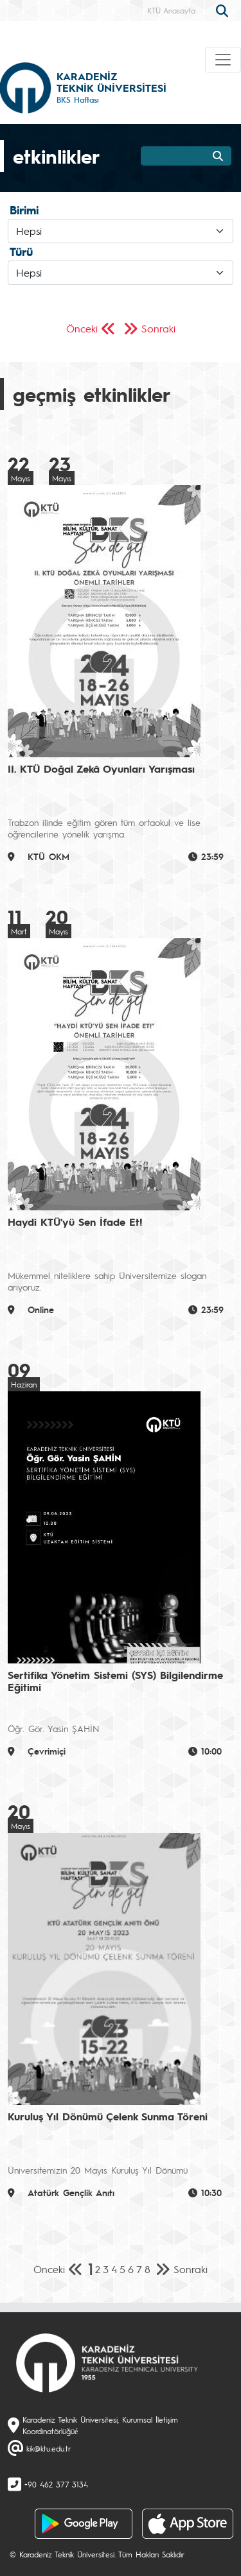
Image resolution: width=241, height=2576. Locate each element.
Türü (21, 251)
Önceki (82, 328)
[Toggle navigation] (223, 60)
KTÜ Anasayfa (171, 10)
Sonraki (158, 328)
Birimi (24, 210)
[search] (223, 9)
